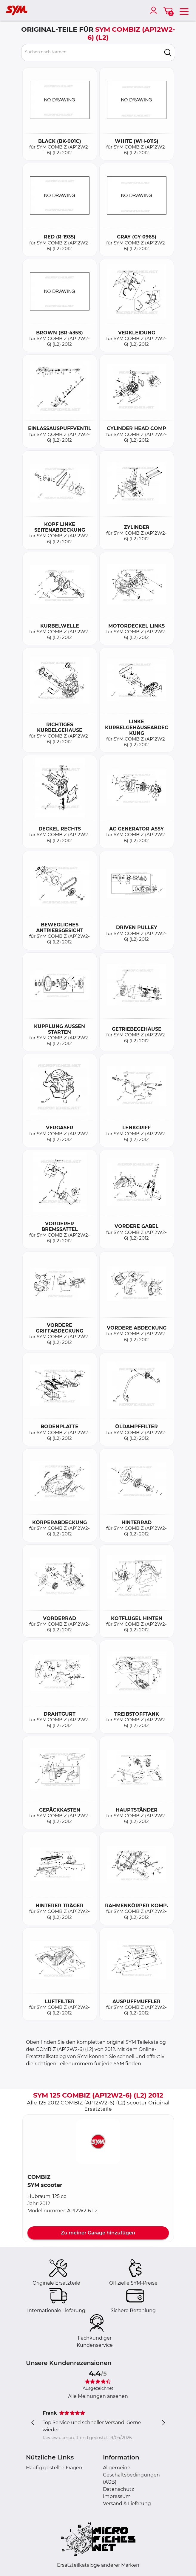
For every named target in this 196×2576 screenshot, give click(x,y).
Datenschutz (118, 2489)
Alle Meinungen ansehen (98, 2396)
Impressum (117, 2496)
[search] (167, 52)
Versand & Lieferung (127, 2503)
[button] (98, 2141)
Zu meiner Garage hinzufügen (98, 2233)
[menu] (184, 10)
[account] (155, 10)
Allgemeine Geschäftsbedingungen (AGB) (131, 2475)
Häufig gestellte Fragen (54, 2468)
